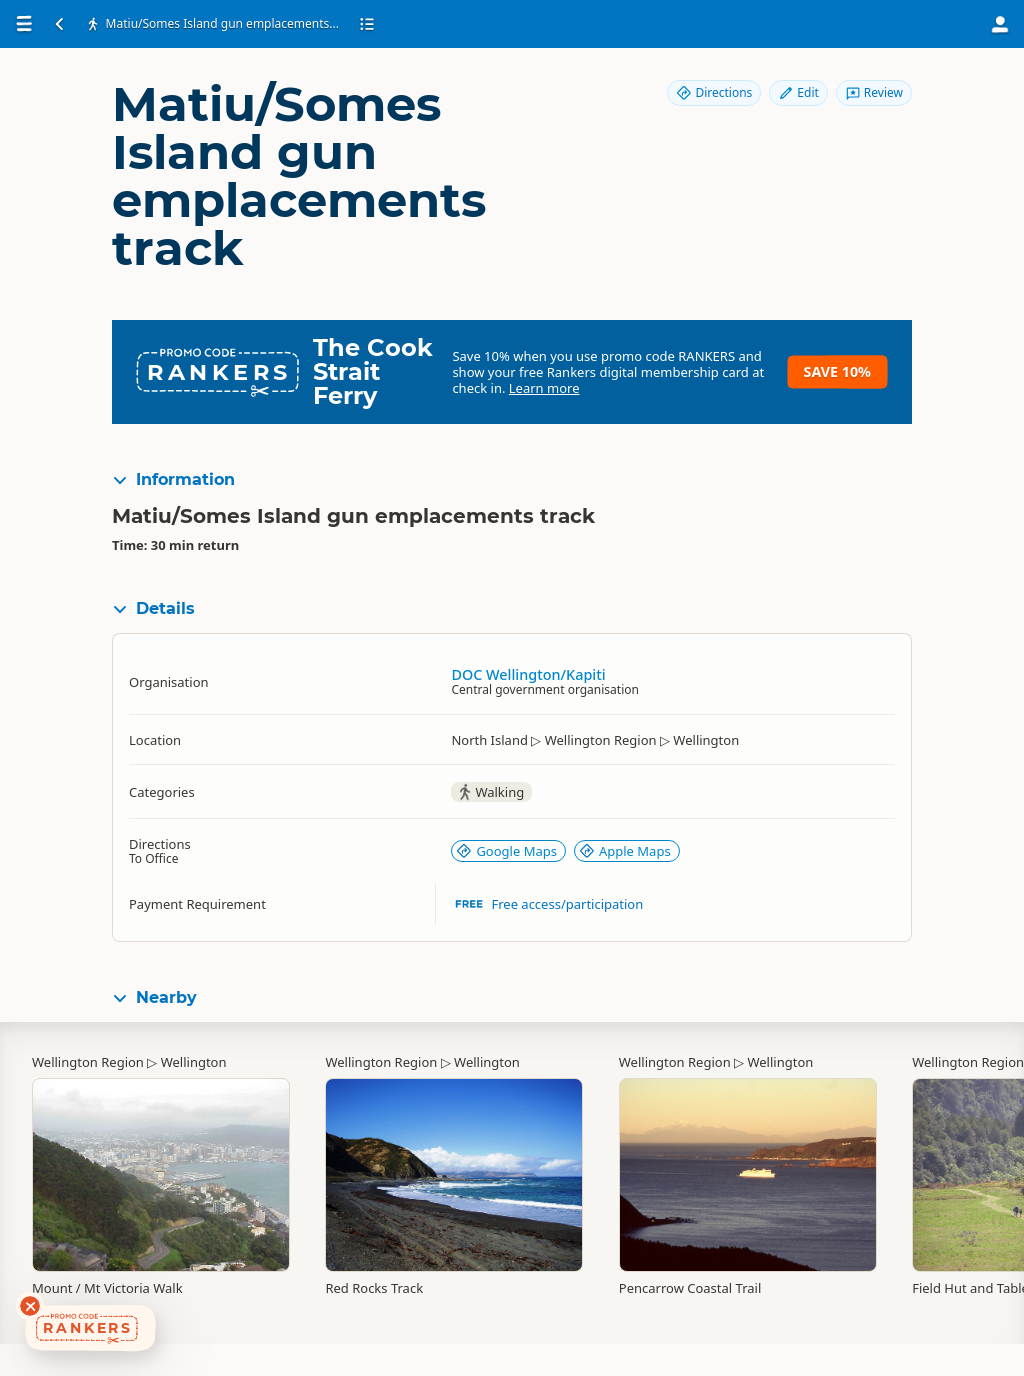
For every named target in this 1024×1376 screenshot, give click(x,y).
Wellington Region (88, 1062)
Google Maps (506, 851)
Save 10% (837, 371)
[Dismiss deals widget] (30, 1306)
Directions (714, 92)
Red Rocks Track (374, 1288)
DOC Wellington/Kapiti (528, 674)
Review (874, 92)
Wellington (194, 1062)
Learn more (544, 388)
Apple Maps (625, 851)
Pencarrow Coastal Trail (690, 1288)
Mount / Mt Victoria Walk (107, 1288)
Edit (798, 92)
